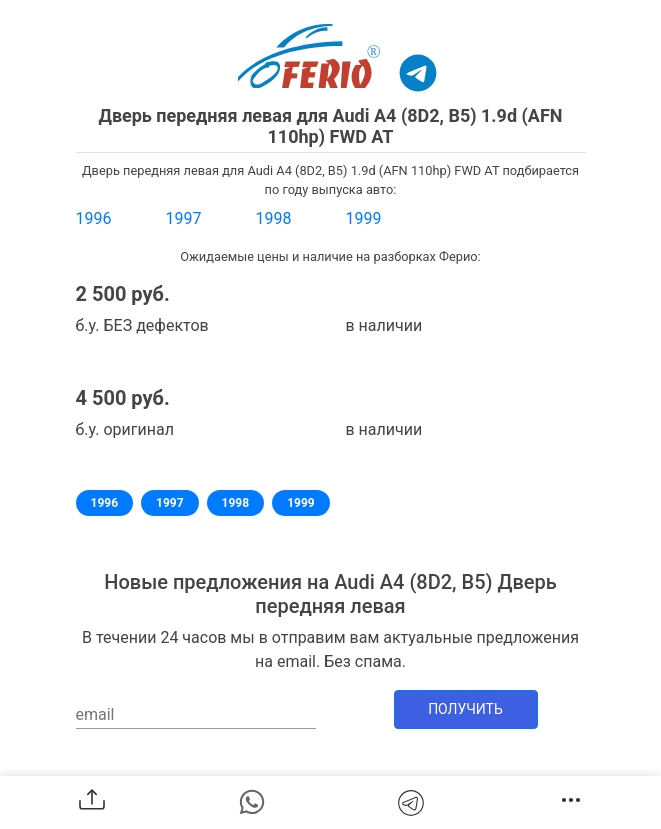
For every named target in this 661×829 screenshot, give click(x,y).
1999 (364, 218)
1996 (94, 218)
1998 (274, 218)
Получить (465, 709)
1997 (184, 218)
